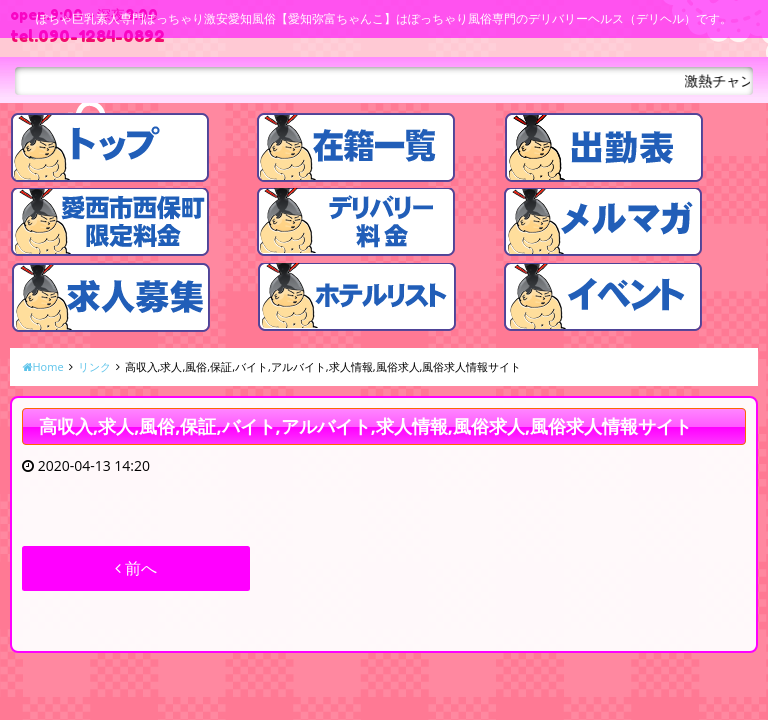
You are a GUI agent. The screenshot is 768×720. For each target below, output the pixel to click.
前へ (136, 568)
